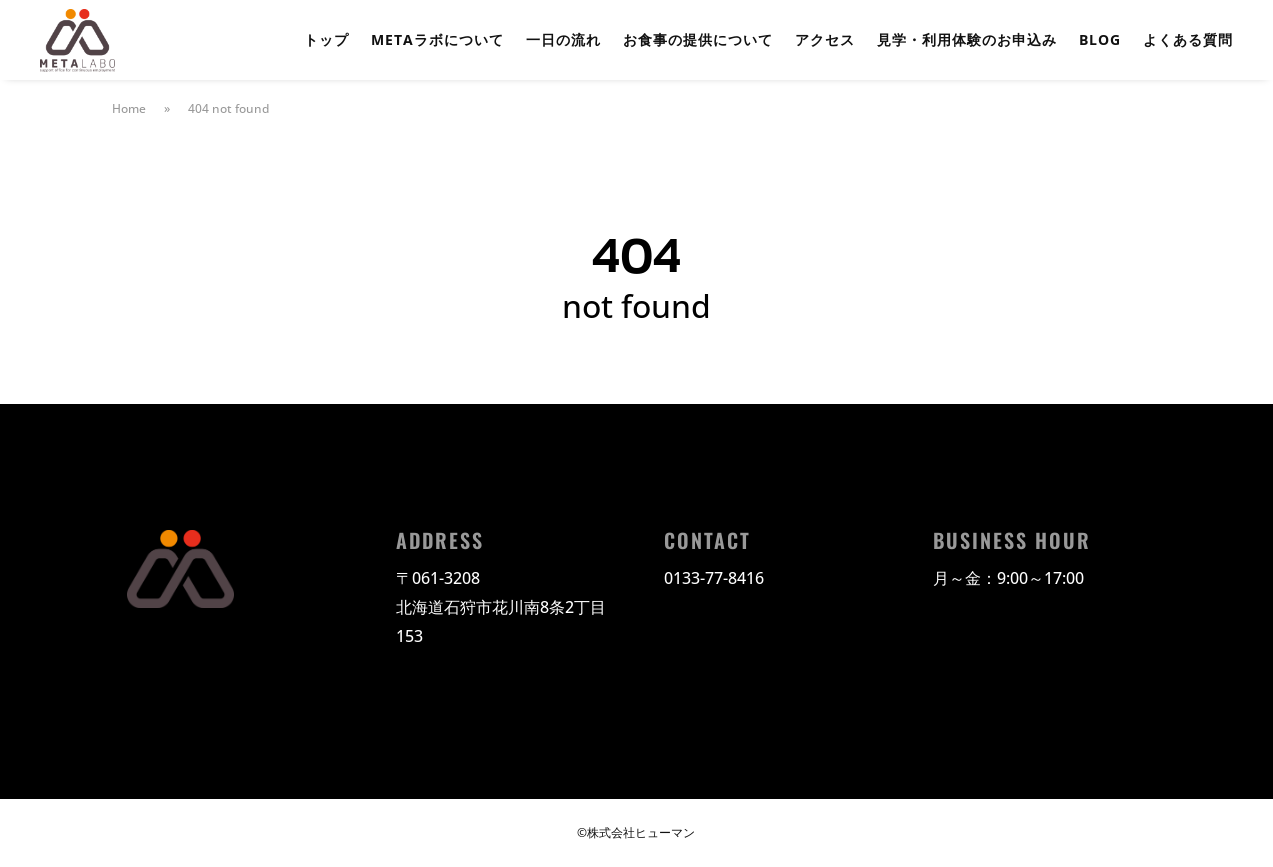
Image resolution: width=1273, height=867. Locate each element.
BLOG (1100, 41)
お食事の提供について (698, 41)
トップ (326, 41)
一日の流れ (563, 41)
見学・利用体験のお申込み (967, 41)
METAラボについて (437, 41)
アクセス (825, 41)
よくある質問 (1188, 41)
